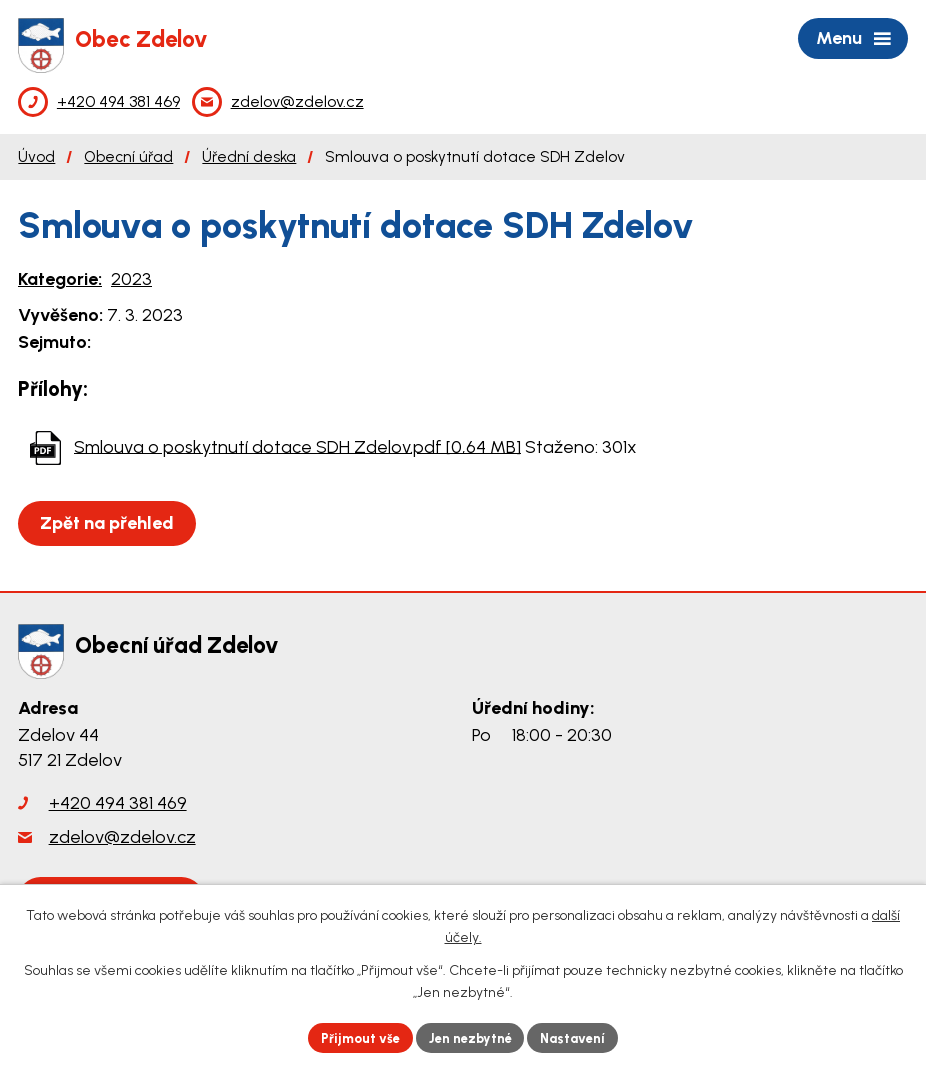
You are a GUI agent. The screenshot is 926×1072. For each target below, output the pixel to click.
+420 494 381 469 (118, 803)
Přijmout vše (352, 1036)
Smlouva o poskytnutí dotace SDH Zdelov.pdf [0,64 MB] (297, 446)
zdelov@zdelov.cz (122, 837)
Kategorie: (60, 279)
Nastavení (582, 1036)
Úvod (36, 156)
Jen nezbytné (471, 1036)
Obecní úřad (128, 156)
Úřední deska (249, 156)
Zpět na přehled (112, 523)
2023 (131, 279)
